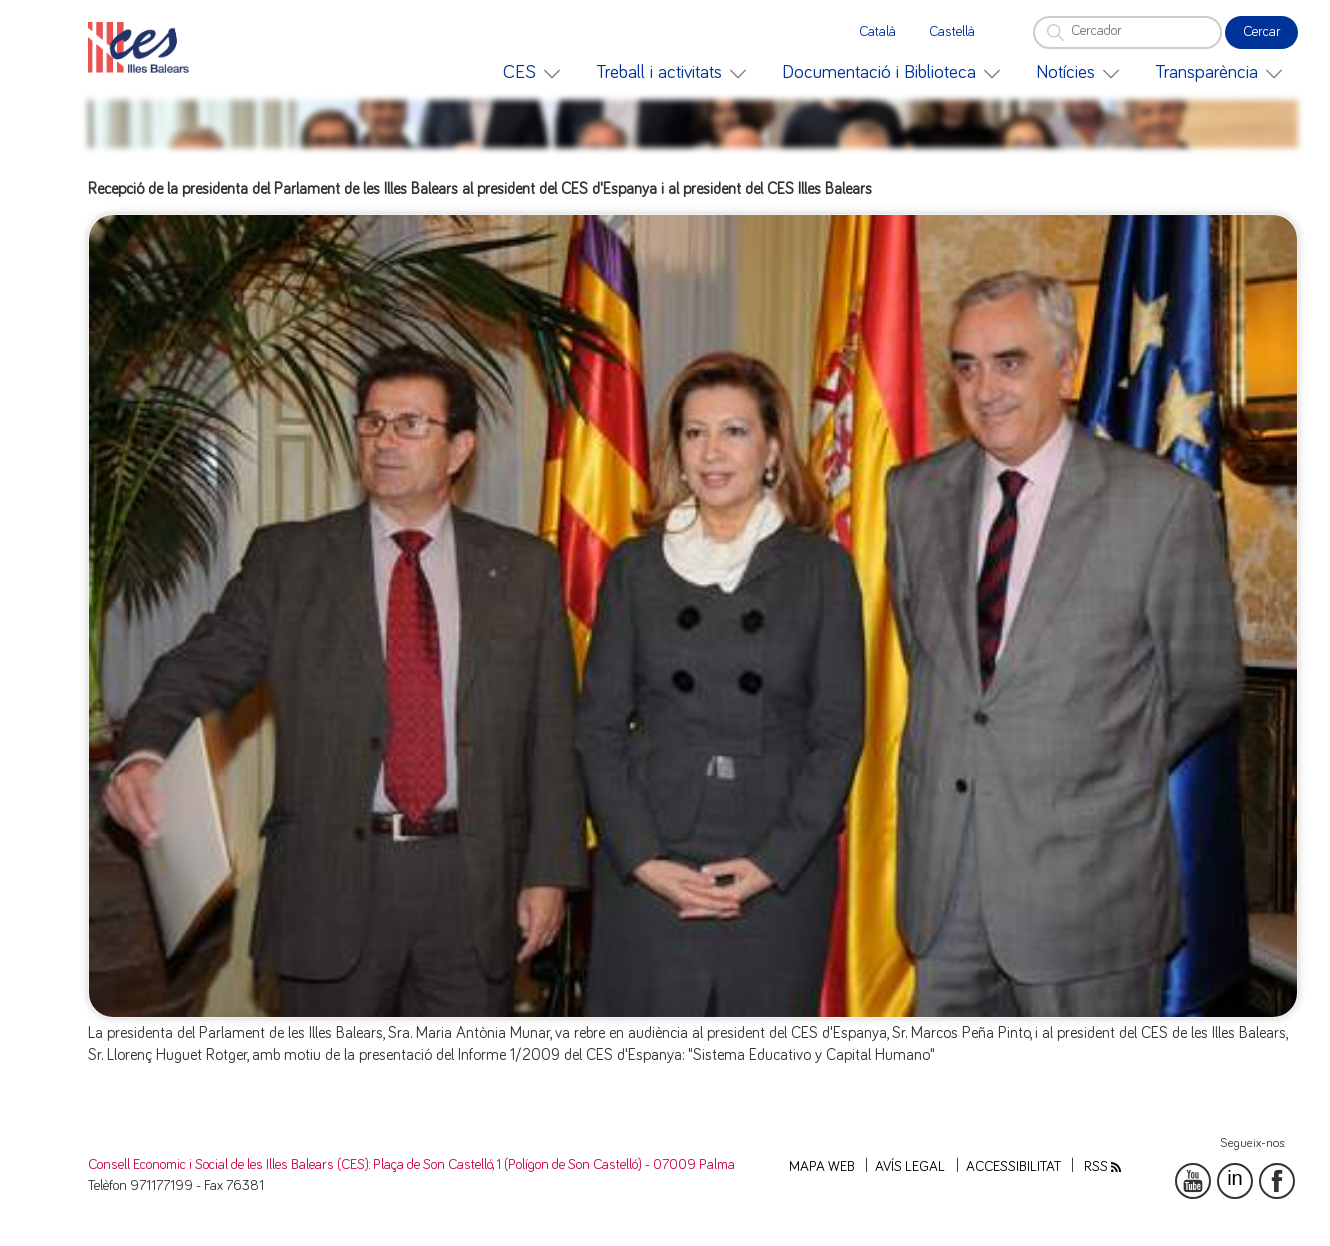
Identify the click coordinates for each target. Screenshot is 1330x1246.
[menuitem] (531, 72)
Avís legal (910, 1167)
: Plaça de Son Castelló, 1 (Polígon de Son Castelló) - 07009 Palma (552, 1165)
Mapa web (822, 1167)
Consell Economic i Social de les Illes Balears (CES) (228, 1165)
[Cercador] (1127, 32)
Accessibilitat (1013, 1167)
